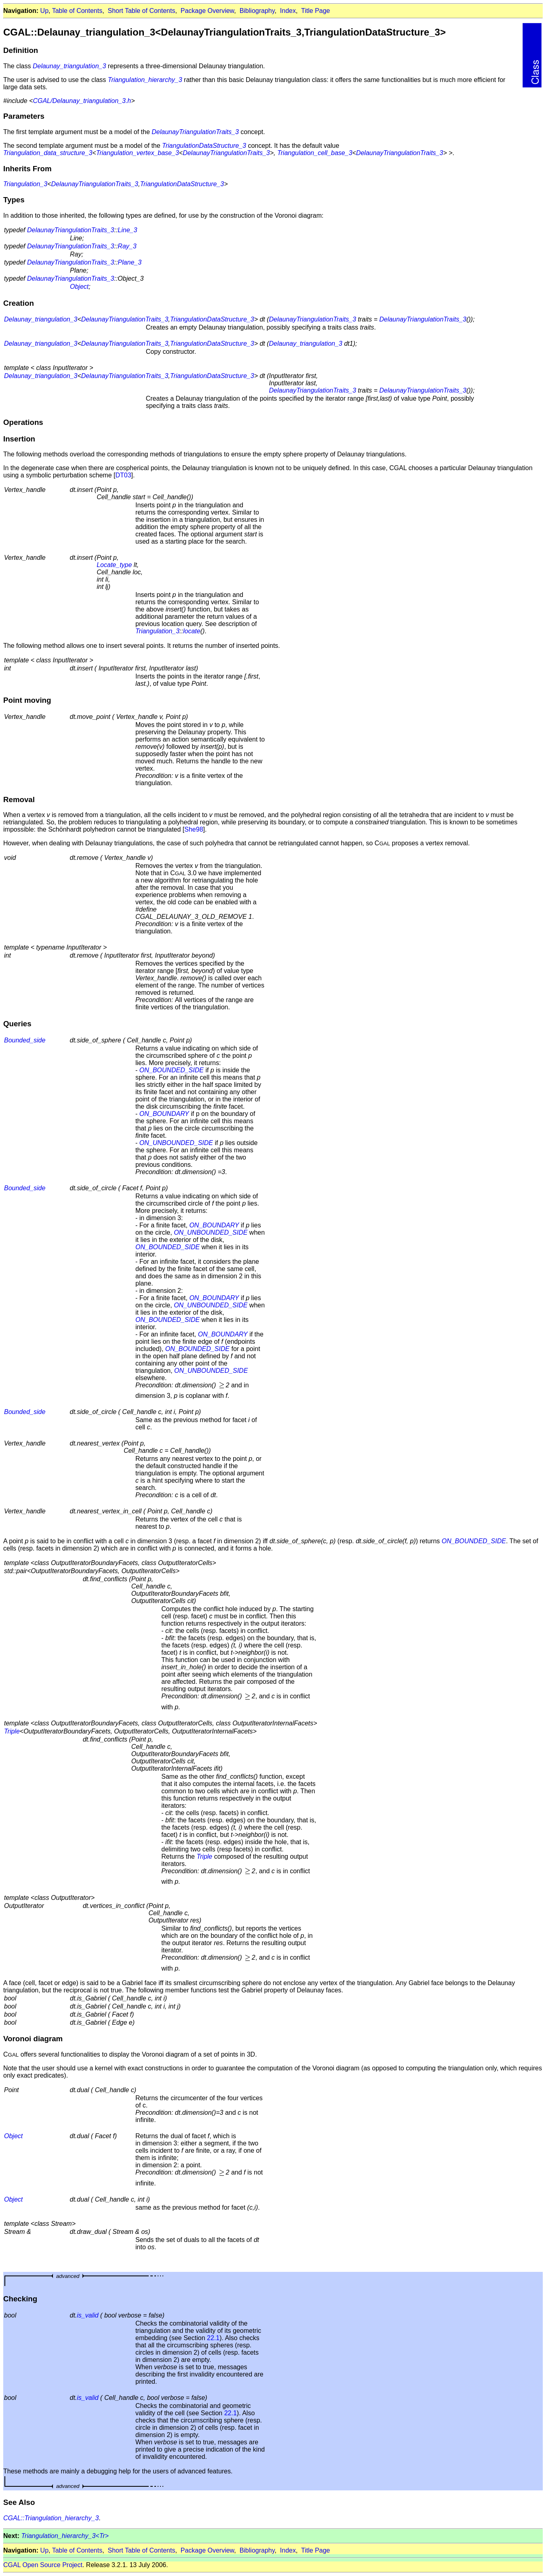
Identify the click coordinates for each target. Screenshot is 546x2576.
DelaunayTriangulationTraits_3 (195, 131)
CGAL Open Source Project (42, 2564)
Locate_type (114, 564)
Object (79, 286)
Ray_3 (127, 246)
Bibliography (257, 10)
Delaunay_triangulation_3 (69, 66)
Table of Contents (77, 10)
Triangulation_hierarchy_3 (145, 79)
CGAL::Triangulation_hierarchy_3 (51, 2518)
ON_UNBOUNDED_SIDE (176, 1142)
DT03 (123, 475)
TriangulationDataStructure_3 (204, 145)
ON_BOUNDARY (164, 1113)
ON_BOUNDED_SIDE (171, 1070)
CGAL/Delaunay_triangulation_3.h (82, 100)
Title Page (315, 10)
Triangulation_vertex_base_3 (137, 152)
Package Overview (207, 10)
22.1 (213, 2337)
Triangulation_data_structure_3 (47, 152)
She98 (193, 829)
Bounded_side (24, 1040)
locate (191, 631)
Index (288, 10)
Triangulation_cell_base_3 (314, 152)
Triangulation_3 (25, 184)
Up (44, 10)
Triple (12, 1731)
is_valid (87, 2315)
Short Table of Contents (141, 10)
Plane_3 (129, 262)
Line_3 (127, 230)
